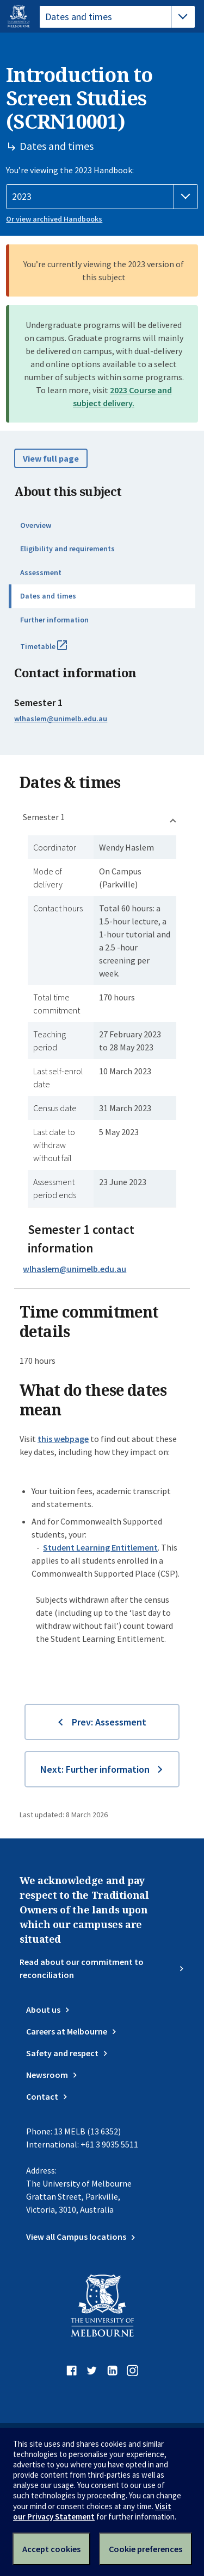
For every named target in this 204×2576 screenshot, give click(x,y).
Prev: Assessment (109, 1722)
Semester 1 (44, 816)
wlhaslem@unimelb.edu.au (60, 718)
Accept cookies (51, 2548)
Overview (35, 525)
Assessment (40, 572)
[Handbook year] (102, 197)
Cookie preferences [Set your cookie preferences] (145, 2548)
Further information (54, 620)
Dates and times (48, 596)
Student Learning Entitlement (100, 1547)
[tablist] (117, 17)
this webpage (63, 1438)
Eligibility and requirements (67, 548)
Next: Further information (95, 1769)
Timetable (55, 651)
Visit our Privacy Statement (92, 2511)
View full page (51, 458)
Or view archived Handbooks (54, 219)
